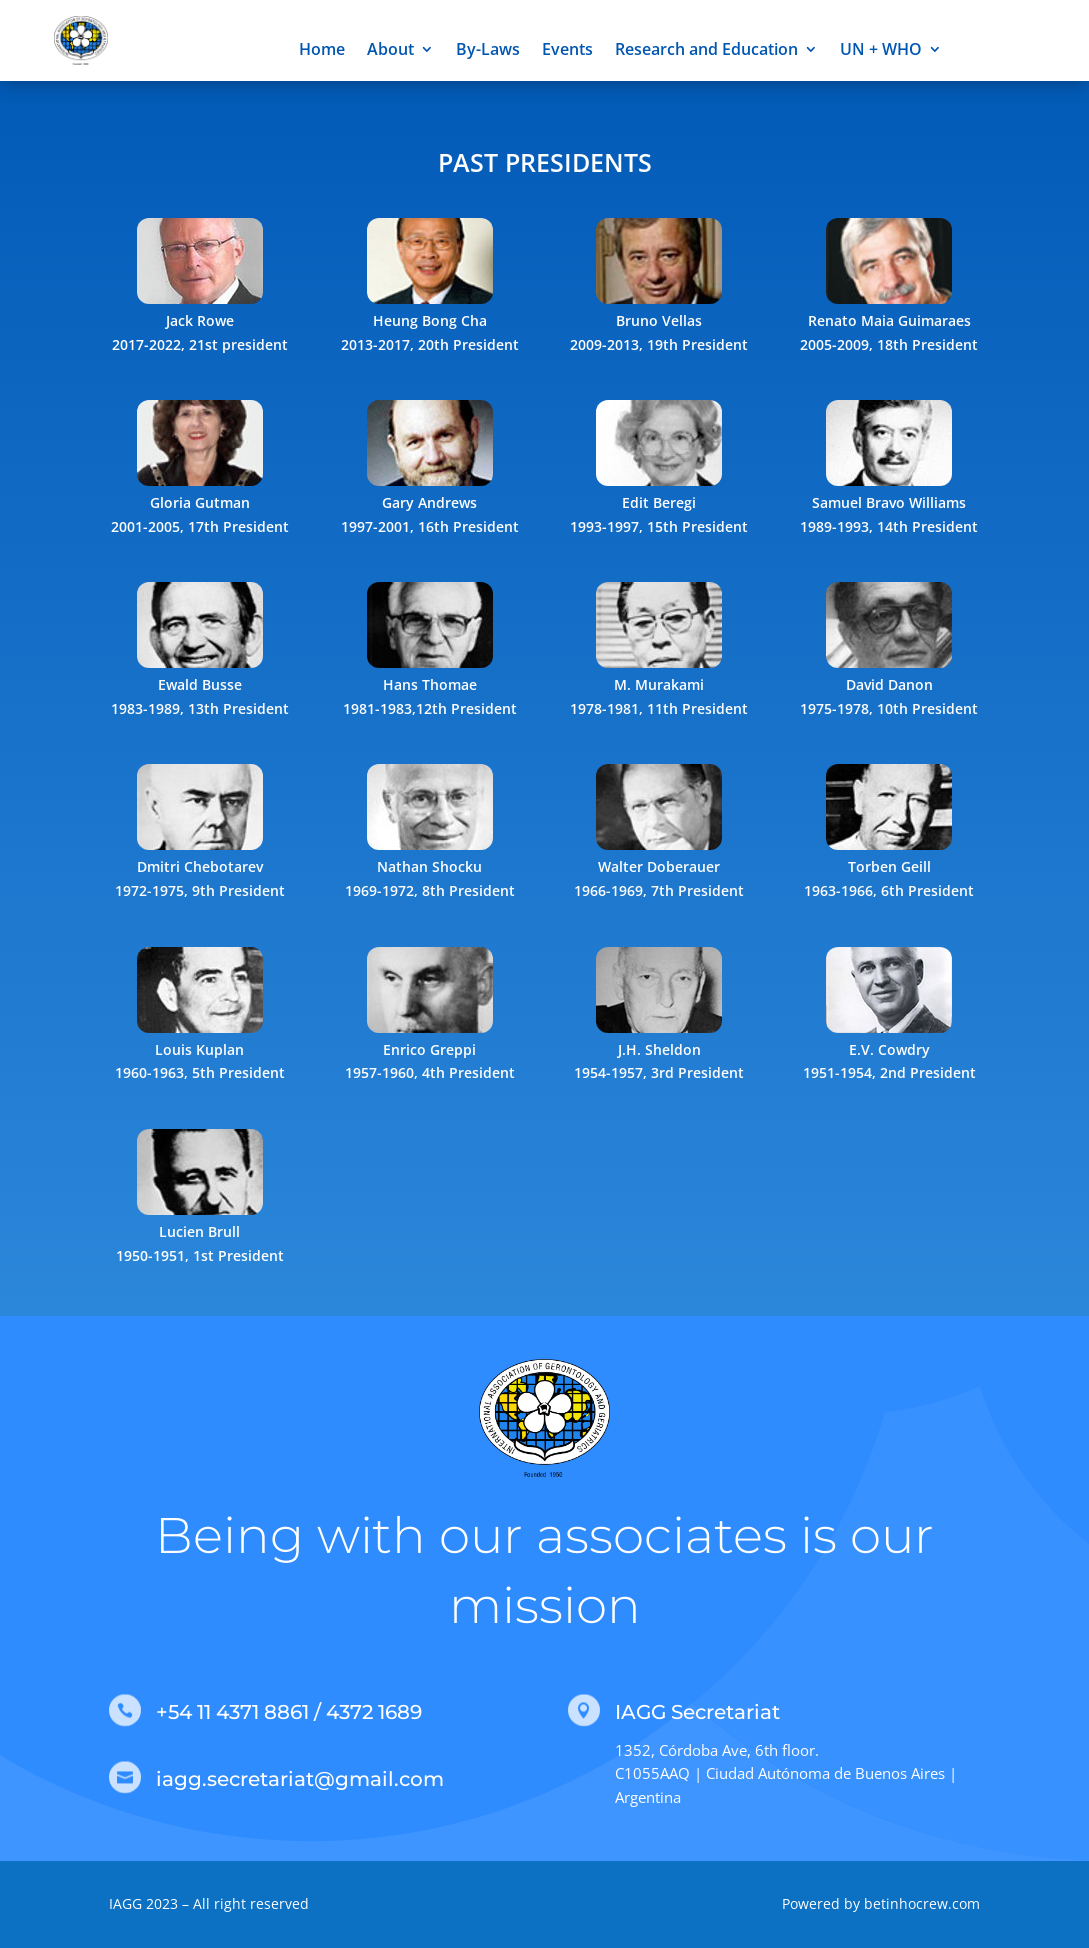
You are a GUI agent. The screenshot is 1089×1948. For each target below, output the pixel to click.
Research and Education (706, 51)
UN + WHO (881, 51)
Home (322, 51)
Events (567, 51)
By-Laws (488, 51)
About (390, 51)
